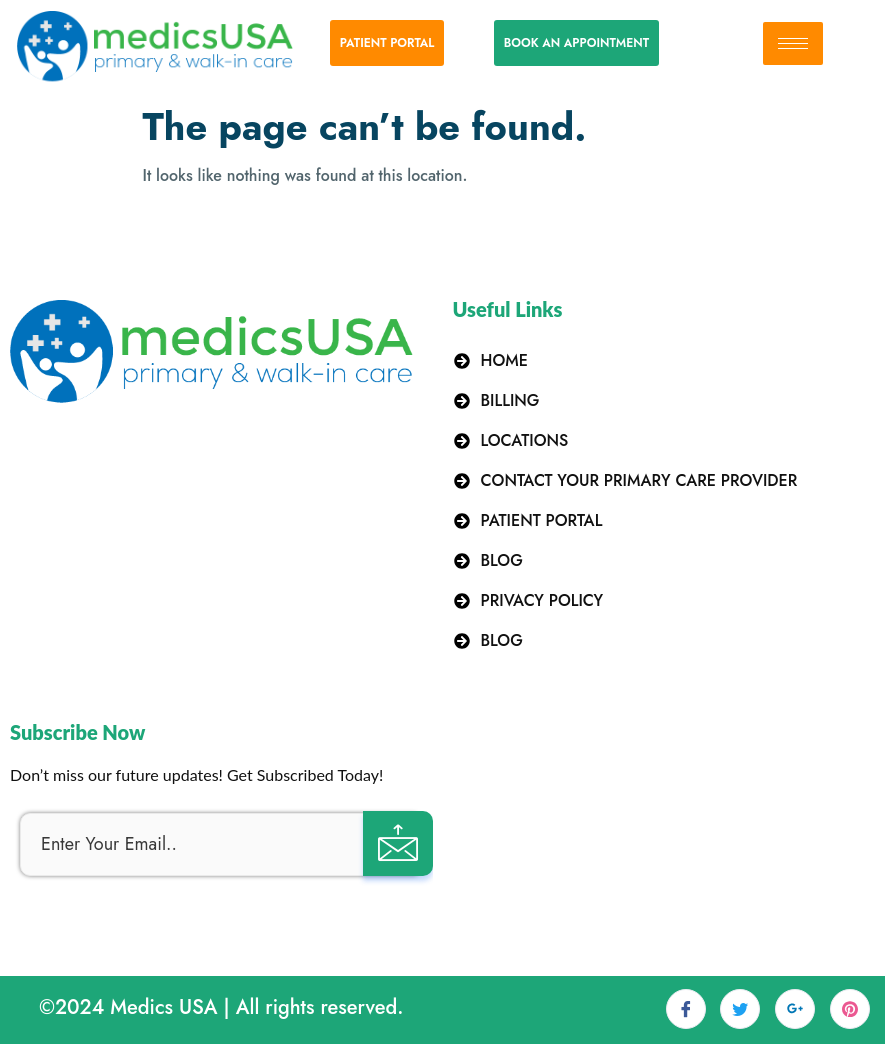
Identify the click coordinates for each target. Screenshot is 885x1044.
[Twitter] (740, 1009)
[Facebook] (686, 1009)
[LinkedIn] (795, 1009)
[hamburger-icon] (793, 43)
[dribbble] (850, 1009)
